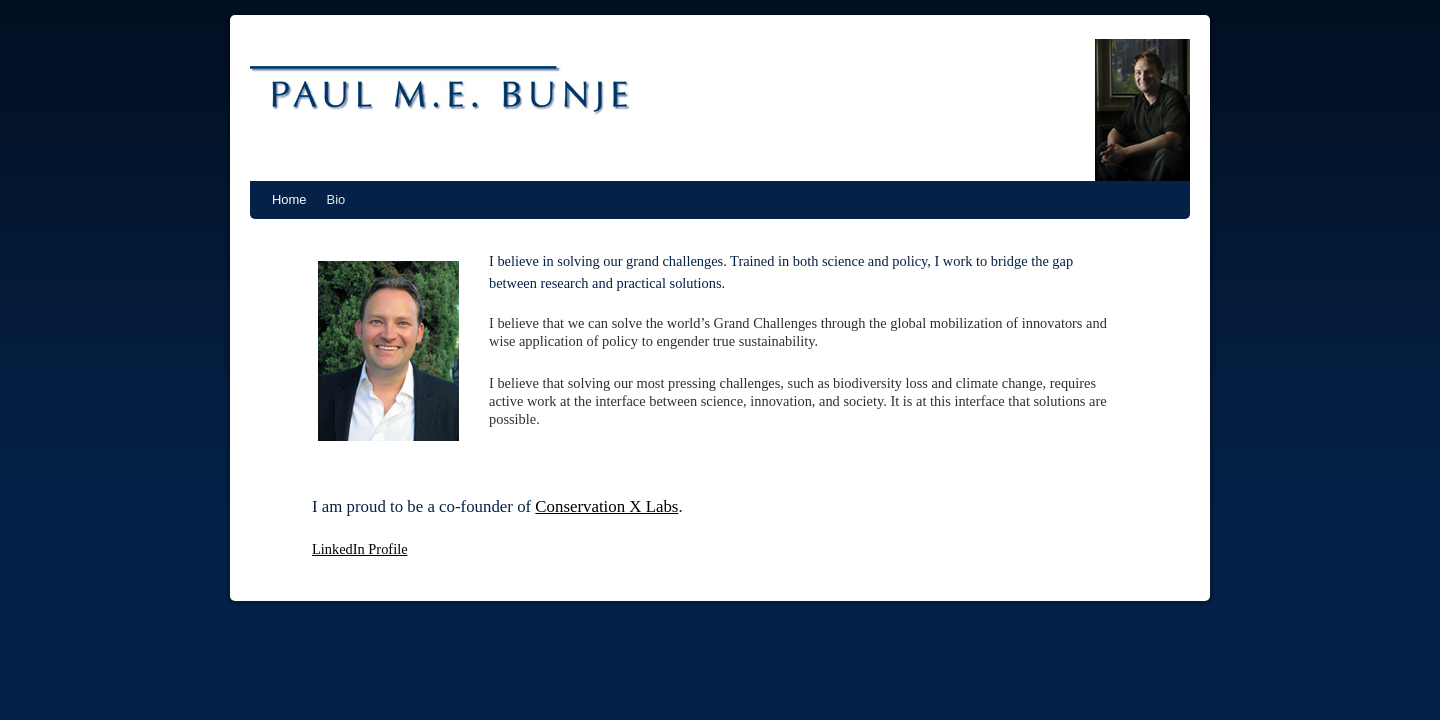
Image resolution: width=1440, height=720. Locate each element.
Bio (336, 199)
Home (289, 199)
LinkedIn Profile (360, 549)
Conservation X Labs (606, 506)
